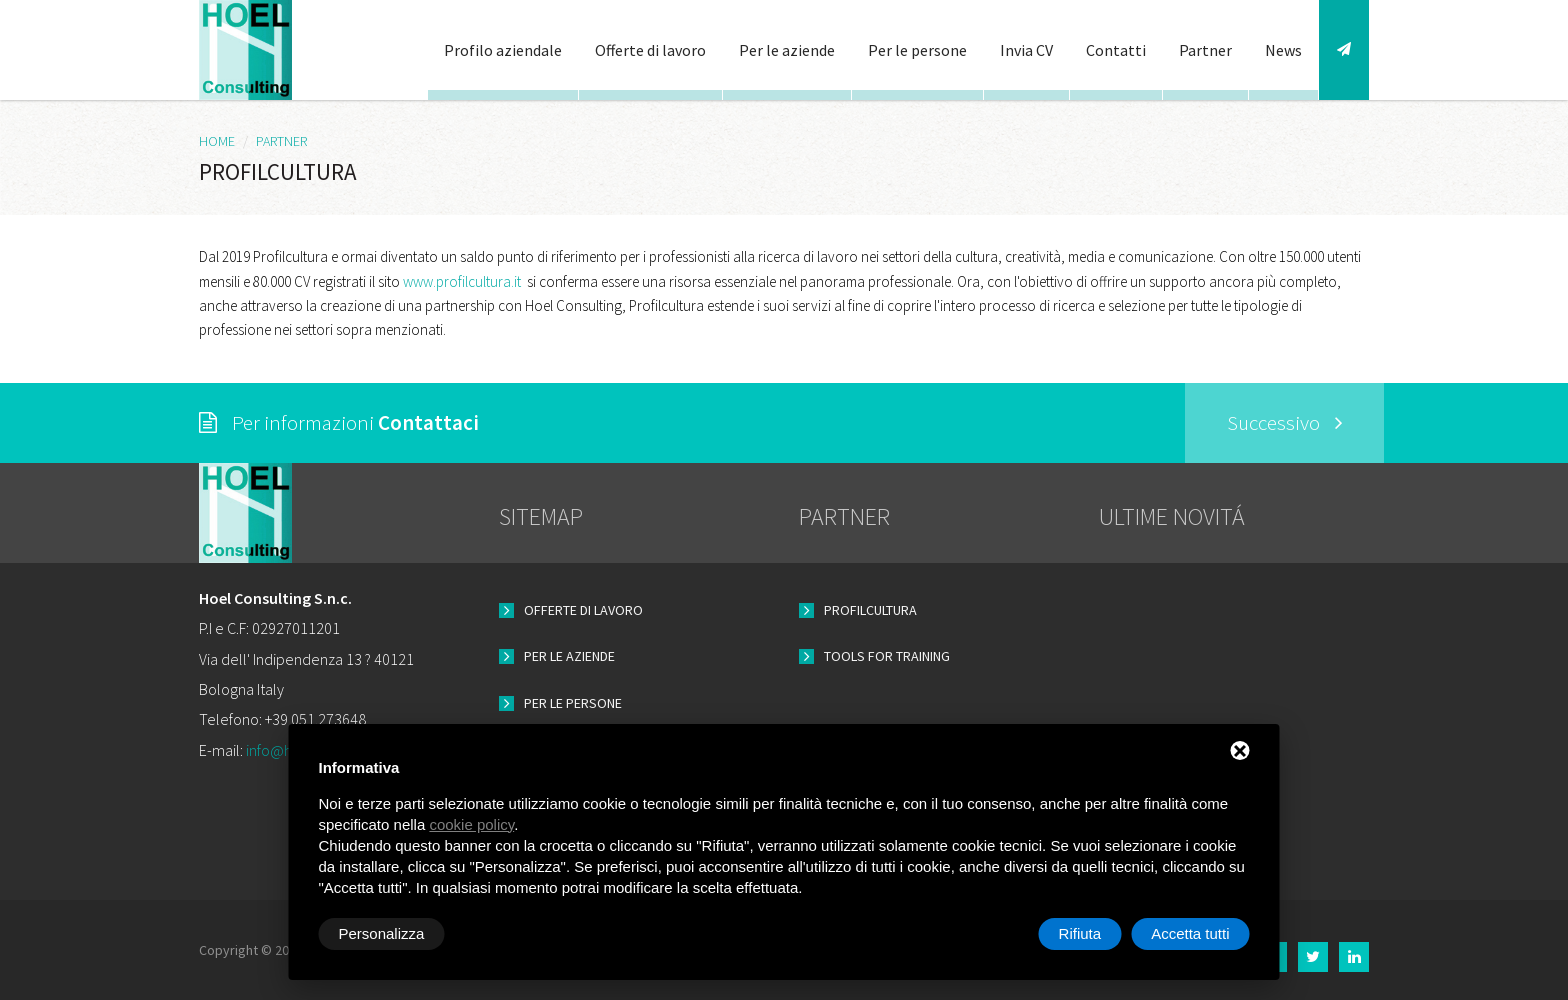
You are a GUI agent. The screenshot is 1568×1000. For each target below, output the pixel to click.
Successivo (1285, 422)
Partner (1205, 50)
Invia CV (1026, 50)
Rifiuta (1080, 933)
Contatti (1116, 50)
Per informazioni (339, 422)
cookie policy (471, 824)
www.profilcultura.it (462, 281)
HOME (217, 141)
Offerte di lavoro (650, 50)
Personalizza (382, 933)
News (1283, 50)
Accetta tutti (1190, 933)
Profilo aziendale (503, 50)
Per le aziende (787, 50)
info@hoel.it (285, 750)
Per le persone (917, 50)
